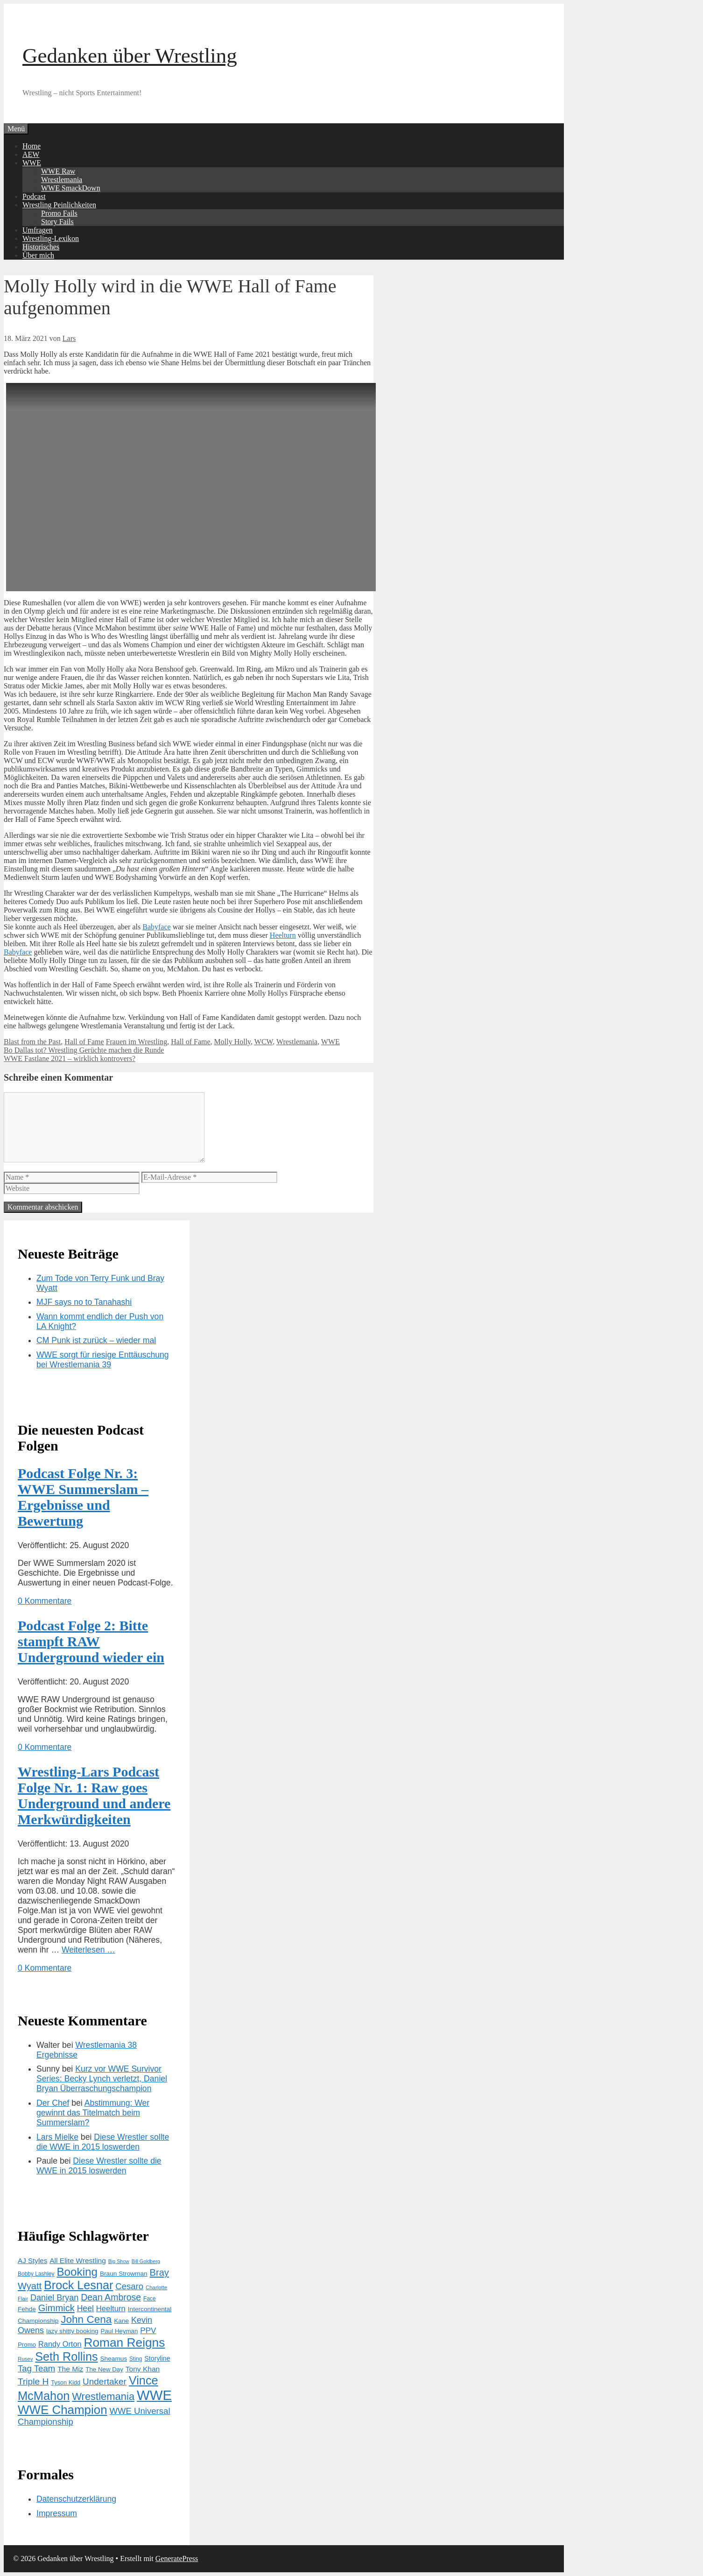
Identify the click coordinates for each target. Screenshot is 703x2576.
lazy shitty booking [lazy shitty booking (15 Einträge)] (72, 2331)
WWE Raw (58, 171)
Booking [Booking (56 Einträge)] (77, 2271)
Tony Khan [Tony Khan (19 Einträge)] (143, 2369)
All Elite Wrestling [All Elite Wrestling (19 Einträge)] (77, 2261)
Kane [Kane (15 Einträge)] (121, 2320)
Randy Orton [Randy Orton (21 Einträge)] (59, 2344)
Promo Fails (59, 213)
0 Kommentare (44, 1601)
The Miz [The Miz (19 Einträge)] (70, 2369)
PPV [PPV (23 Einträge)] (148, 2330)
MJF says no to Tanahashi (84, 1302)
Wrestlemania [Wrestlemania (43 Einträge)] (103, 2396)
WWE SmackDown (70, 188)
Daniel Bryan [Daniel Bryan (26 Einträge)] (54, 2297)
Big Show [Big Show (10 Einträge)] (118, 2261)
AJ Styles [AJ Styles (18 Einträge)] (32, 2261)
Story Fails (57, 222)
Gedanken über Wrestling (129, 55)
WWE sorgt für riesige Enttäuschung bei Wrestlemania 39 (102, 1359)
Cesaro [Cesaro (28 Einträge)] (129, 2286)
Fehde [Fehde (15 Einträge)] (27, 2309)
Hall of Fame (84, 1042)
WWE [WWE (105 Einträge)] (154, 2395)
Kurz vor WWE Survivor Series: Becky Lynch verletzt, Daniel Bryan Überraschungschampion (101, 2078)
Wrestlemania (61, 180)
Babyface (156, 927)
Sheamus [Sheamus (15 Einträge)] (113, 2358)
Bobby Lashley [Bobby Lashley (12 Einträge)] (36, 2274)
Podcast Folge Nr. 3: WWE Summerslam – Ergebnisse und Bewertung (83, 1497)
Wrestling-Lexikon (50, 238)
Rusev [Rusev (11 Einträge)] (25, 2359)
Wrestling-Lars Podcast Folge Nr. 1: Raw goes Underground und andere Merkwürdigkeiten (94, 1795)
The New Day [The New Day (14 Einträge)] (104, 2369)
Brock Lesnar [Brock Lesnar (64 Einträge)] (78, 2285)
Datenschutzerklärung (76, 2499)
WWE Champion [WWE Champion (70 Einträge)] (62, 2409)
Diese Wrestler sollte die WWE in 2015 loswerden (102, 2141)
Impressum (56, 2513)
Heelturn (283, 935)
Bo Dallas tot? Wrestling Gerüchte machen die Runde (84, 1050)
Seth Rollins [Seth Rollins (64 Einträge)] (66, 2356)
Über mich (38, 255)
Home (31, 146)
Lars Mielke (57, 2137)
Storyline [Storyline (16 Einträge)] (157, 2358)
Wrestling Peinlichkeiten (59, 205)
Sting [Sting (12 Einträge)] (135, 2359)
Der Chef (52, 2103)
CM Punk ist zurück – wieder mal (96, 1340)
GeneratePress (176, 2558)
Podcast (34, 196)
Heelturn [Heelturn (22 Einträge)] (111, 2308)
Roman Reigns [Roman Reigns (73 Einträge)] (124, 2342)
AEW (30, 154)
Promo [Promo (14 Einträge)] (27, 2344)
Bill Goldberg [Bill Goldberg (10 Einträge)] (146, 2261)
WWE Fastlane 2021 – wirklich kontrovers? (69, 1058)
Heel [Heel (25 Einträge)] (85, 2308)
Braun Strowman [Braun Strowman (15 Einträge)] (124, 2273)
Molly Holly (232, 1042)
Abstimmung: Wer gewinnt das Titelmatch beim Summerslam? (92, 2112)
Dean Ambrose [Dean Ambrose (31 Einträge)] (111, 2297)
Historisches (40, 247)
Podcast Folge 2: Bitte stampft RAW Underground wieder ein (91, 1641)
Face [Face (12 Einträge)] (149, 2298)
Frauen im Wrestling (136, 1042)
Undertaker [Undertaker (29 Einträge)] (105, 2381)
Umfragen (37, 230)
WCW (263, 1042)
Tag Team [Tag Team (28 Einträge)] (36, 2368)
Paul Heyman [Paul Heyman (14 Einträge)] (119, 2331)
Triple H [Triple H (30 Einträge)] (33, 2381)
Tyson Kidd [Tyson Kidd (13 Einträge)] (65, 2382)
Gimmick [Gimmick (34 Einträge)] (56, 2308)
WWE (31, 163)
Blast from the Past (32, 1042)
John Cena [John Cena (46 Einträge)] (86, 2319)
